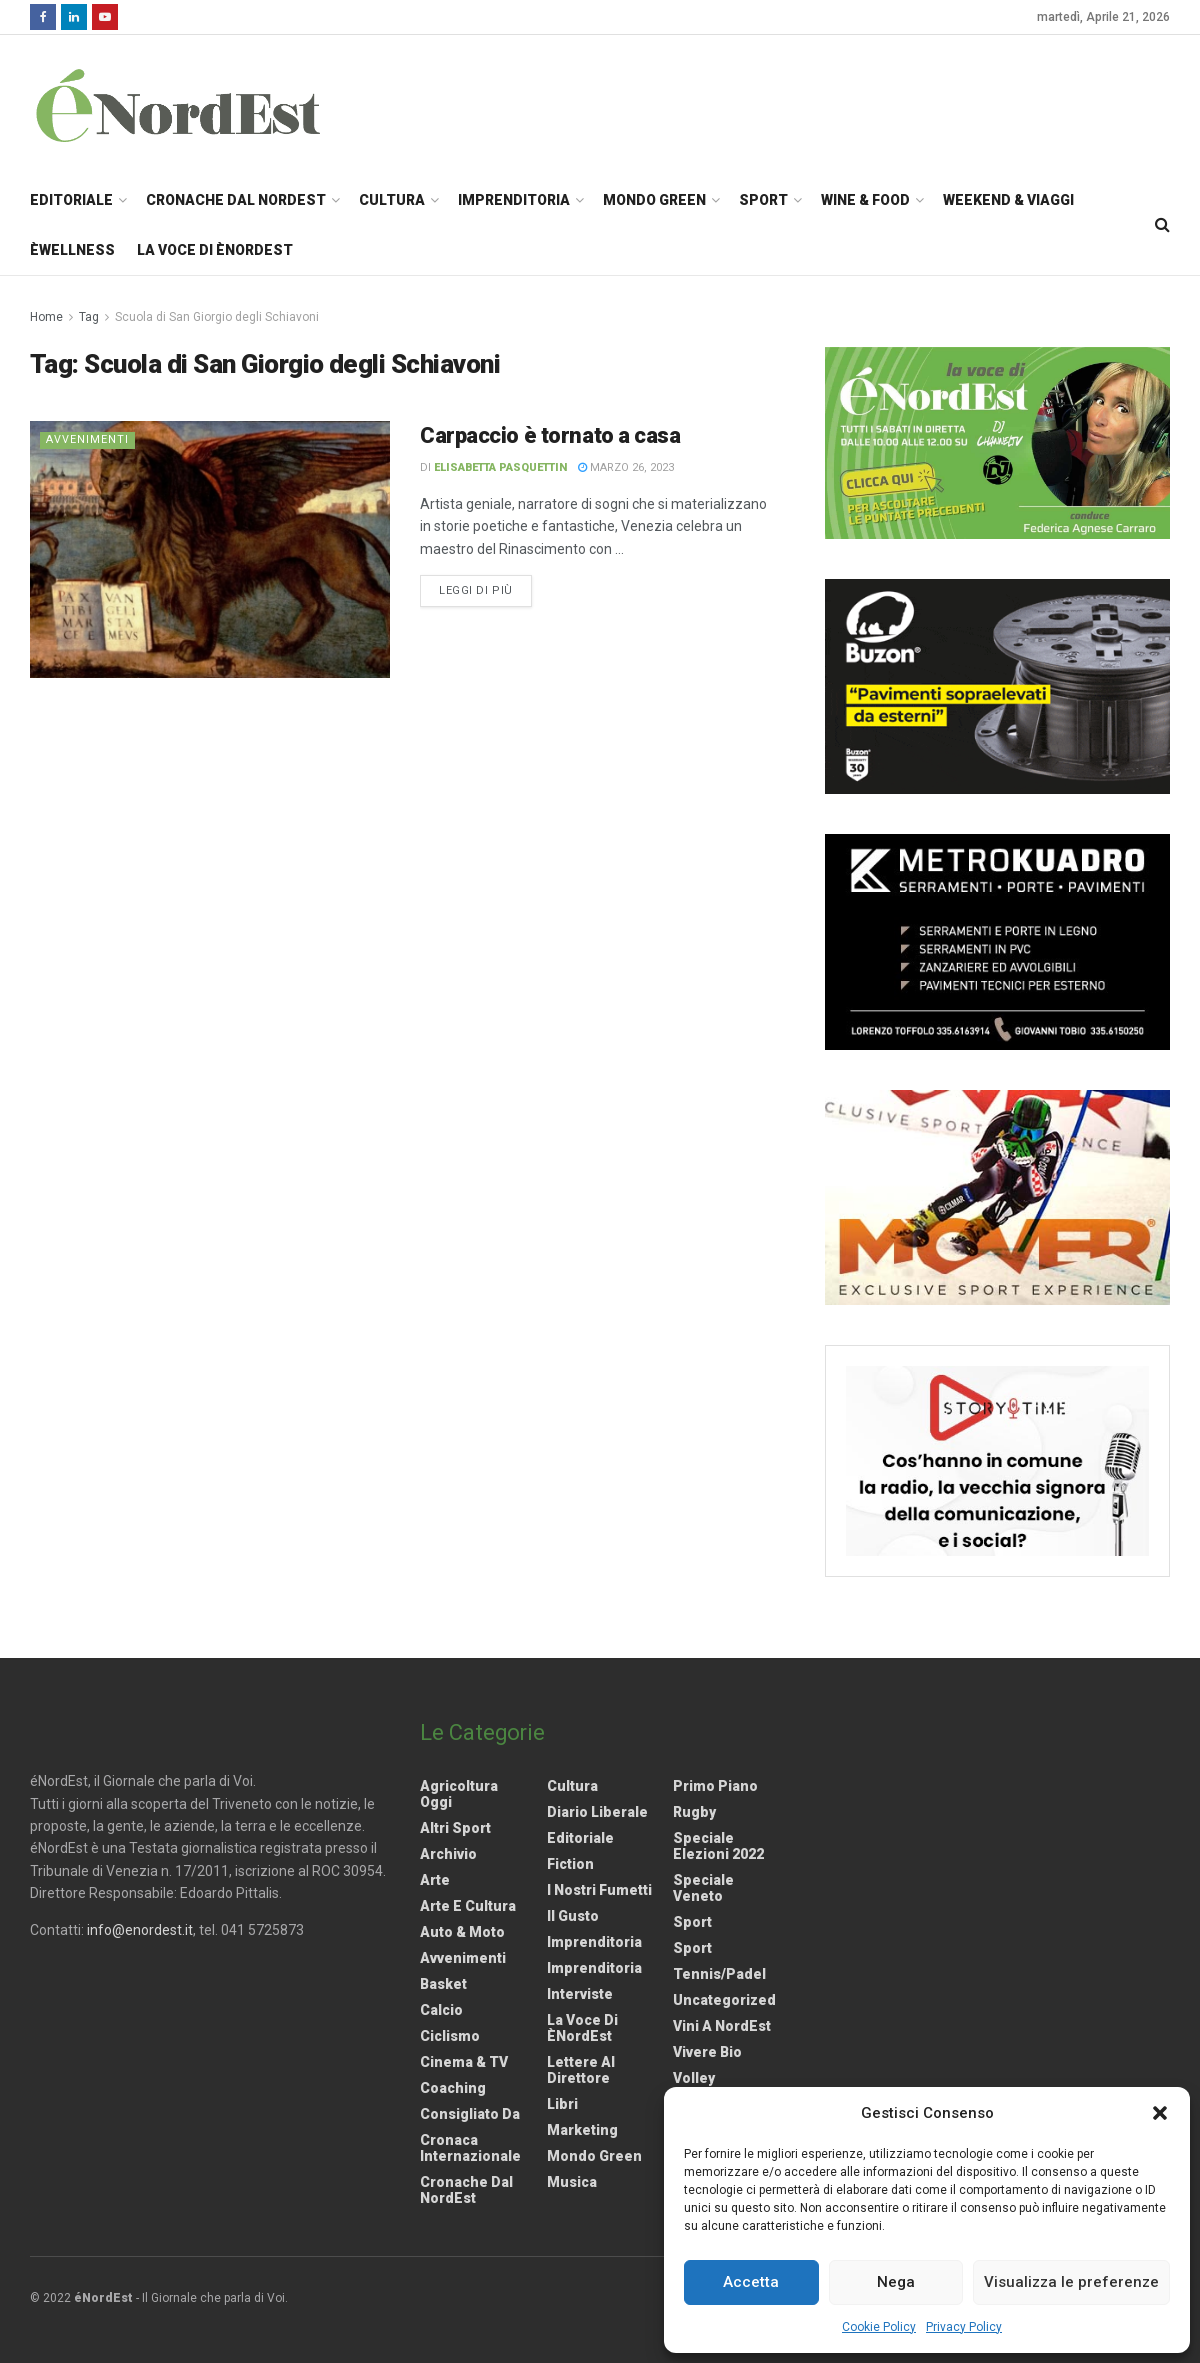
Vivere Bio (707, 2052)
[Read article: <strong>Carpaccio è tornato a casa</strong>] (210, 549)
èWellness (72, 250)
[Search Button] (1162, 225)
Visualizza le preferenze (1071, 2282)
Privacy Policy (964, 2327)
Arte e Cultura (468, 1906)
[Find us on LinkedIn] (74, 17)
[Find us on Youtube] (105, 17)
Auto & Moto (462, 1932)
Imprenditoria (514, 200)
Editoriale (71, 200)
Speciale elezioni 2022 (718, 1846)
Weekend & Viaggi (1008, 200)
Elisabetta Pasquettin (500, 467)
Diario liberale (597, 1812)
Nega (896, 2282)
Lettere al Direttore (581, 2070)
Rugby (694, 1812)
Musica (572, 2182)
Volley (694, 2078)
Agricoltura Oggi (459, 1794)
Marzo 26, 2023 (626, 467)
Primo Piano (715, 1786)
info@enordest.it (140, 1930)
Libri (562, 2104)
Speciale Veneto (703, 1888)
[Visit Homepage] (204, 105)
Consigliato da (470, 2114)
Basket (443, 1984)
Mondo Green (654, 200)
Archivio (448, 1854)
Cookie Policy (879, 2327)
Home (46, 317)
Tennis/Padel (719, 1974)
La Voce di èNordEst (215, 250)
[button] (1160, 2113)
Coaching (453, 2088)
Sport (763, 200)
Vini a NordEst (722, 2026)
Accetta (751, 2282)
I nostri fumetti (599, 1890)
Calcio (441, 2010)
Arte (435, 1880)
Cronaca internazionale (470, 2148)
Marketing (582, 2130)
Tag (89, 317)
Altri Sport (455, 1828)
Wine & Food (865, 200)
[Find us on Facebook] (43, 17)
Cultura (392, 200)
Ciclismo (450, 2036)
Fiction (570, 1864)
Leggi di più (485, 589)
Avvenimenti (87, 439)
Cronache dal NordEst (236, 200)
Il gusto (573, 1916)
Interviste (580, 1994)
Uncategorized (724, 2000)
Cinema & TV (464, 2062)
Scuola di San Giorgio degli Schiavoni (217, 317)
